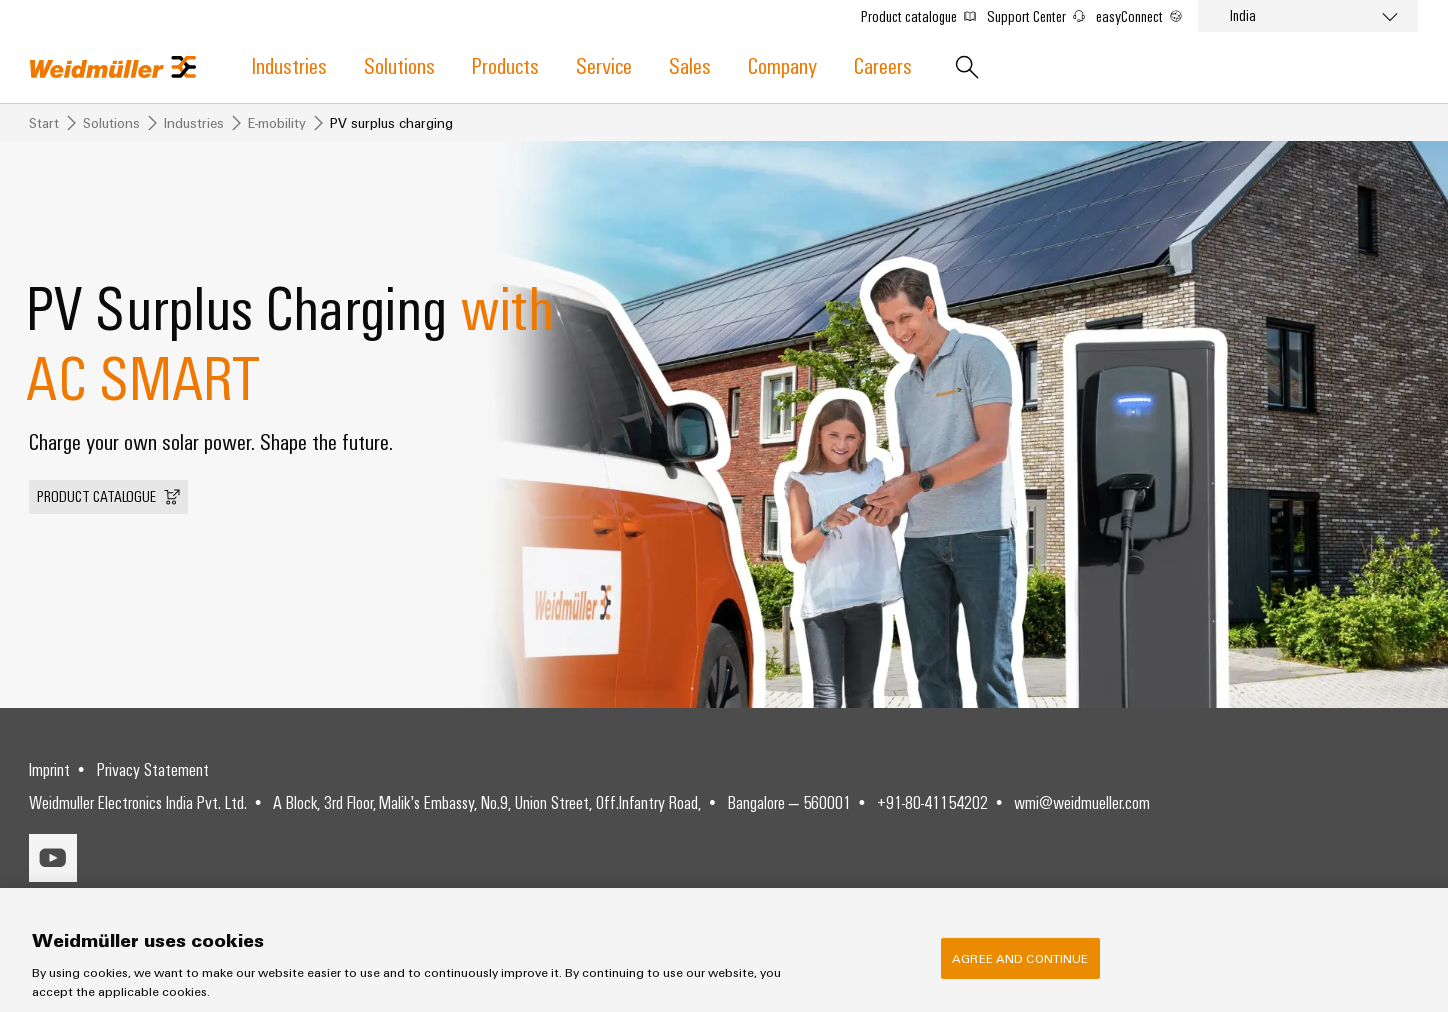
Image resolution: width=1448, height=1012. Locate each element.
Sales (690, 64)
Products (505, 64)
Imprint (49, 769)
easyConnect (1139, 16)
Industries (289, 64)
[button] (108, 497)
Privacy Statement (153, 769)
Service (604, 64)
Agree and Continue (1020, 961)
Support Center (1036, 16)
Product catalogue (918, 16)
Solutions (399, 64)
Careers (883, 64)
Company (782, 64)
